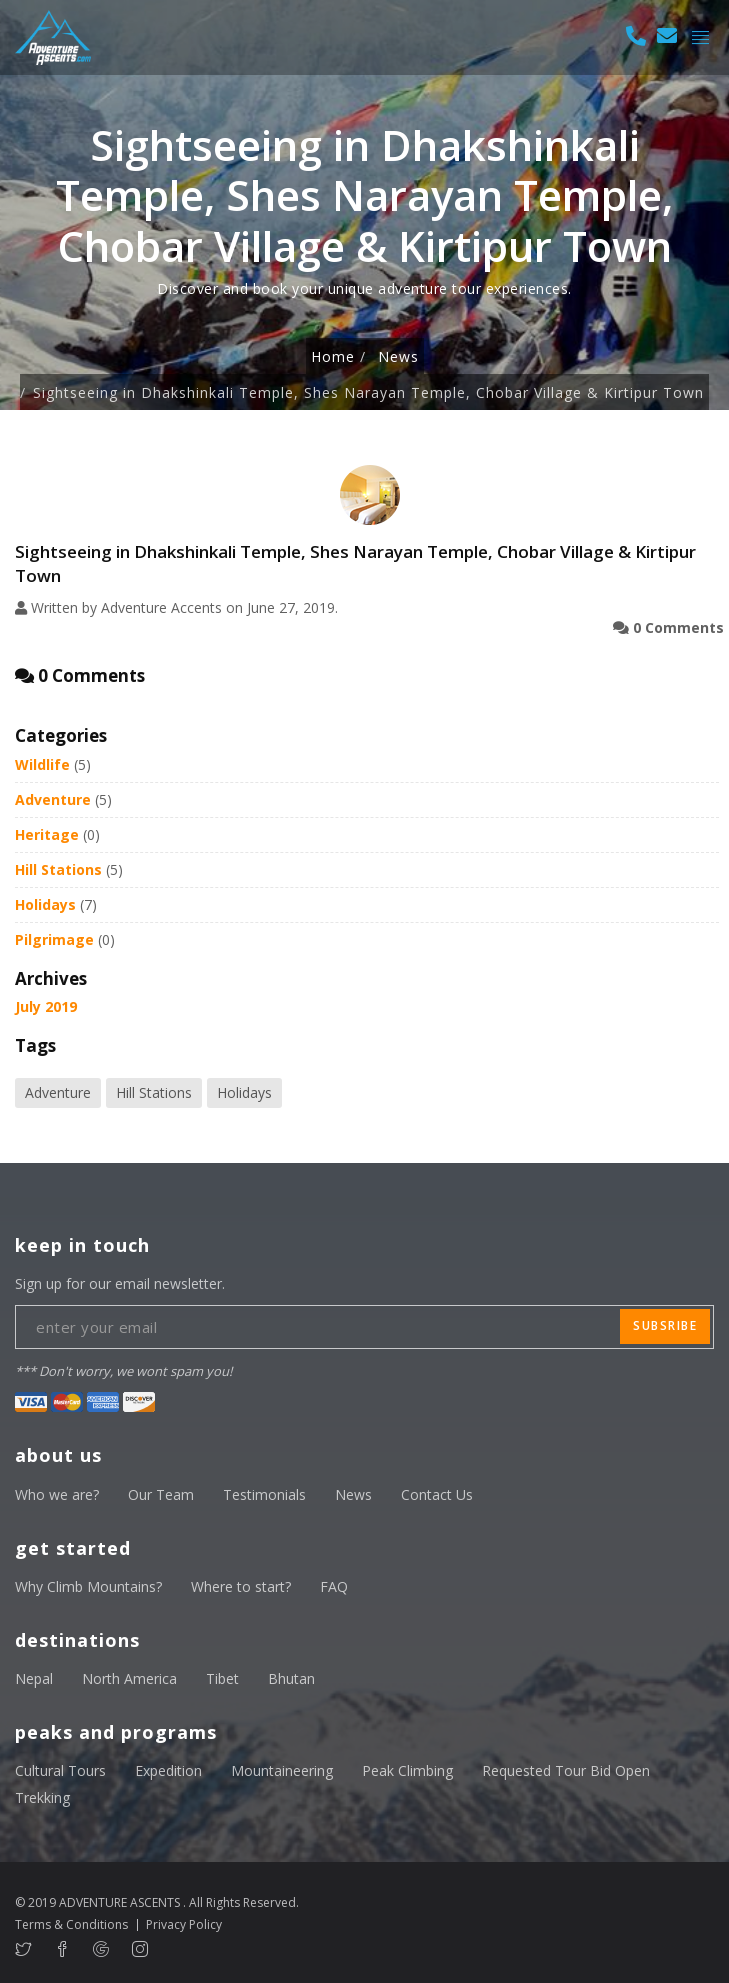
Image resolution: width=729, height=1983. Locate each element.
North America (129, 1678)
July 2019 (46, 1006)
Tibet (222, 1678)
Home (333, 357)
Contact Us (437, 1494)
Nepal (34, 1678)
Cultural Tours (60, 1770)
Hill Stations (58, 869)
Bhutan (291, 1678)
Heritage (47, 834)
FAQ (334, 1586)
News (398, 357)
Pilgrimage (54, 939)
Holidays (45, 904)
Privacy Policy (184, 1924)
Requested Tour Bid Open (566, 1770)
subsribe (665, 1325)
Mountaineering (282, 1770)
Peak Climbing (407, 1770)
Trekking (42, 1797)
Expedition (168, 1770)
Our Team (161, 1494)
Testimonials (264, 1494)
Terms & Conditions (71, 1924)
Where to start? (241, 1586)
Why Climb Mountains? (88, 1586)
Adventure (53, 799)
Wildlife (42, 764)
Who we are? (57, 1494)
